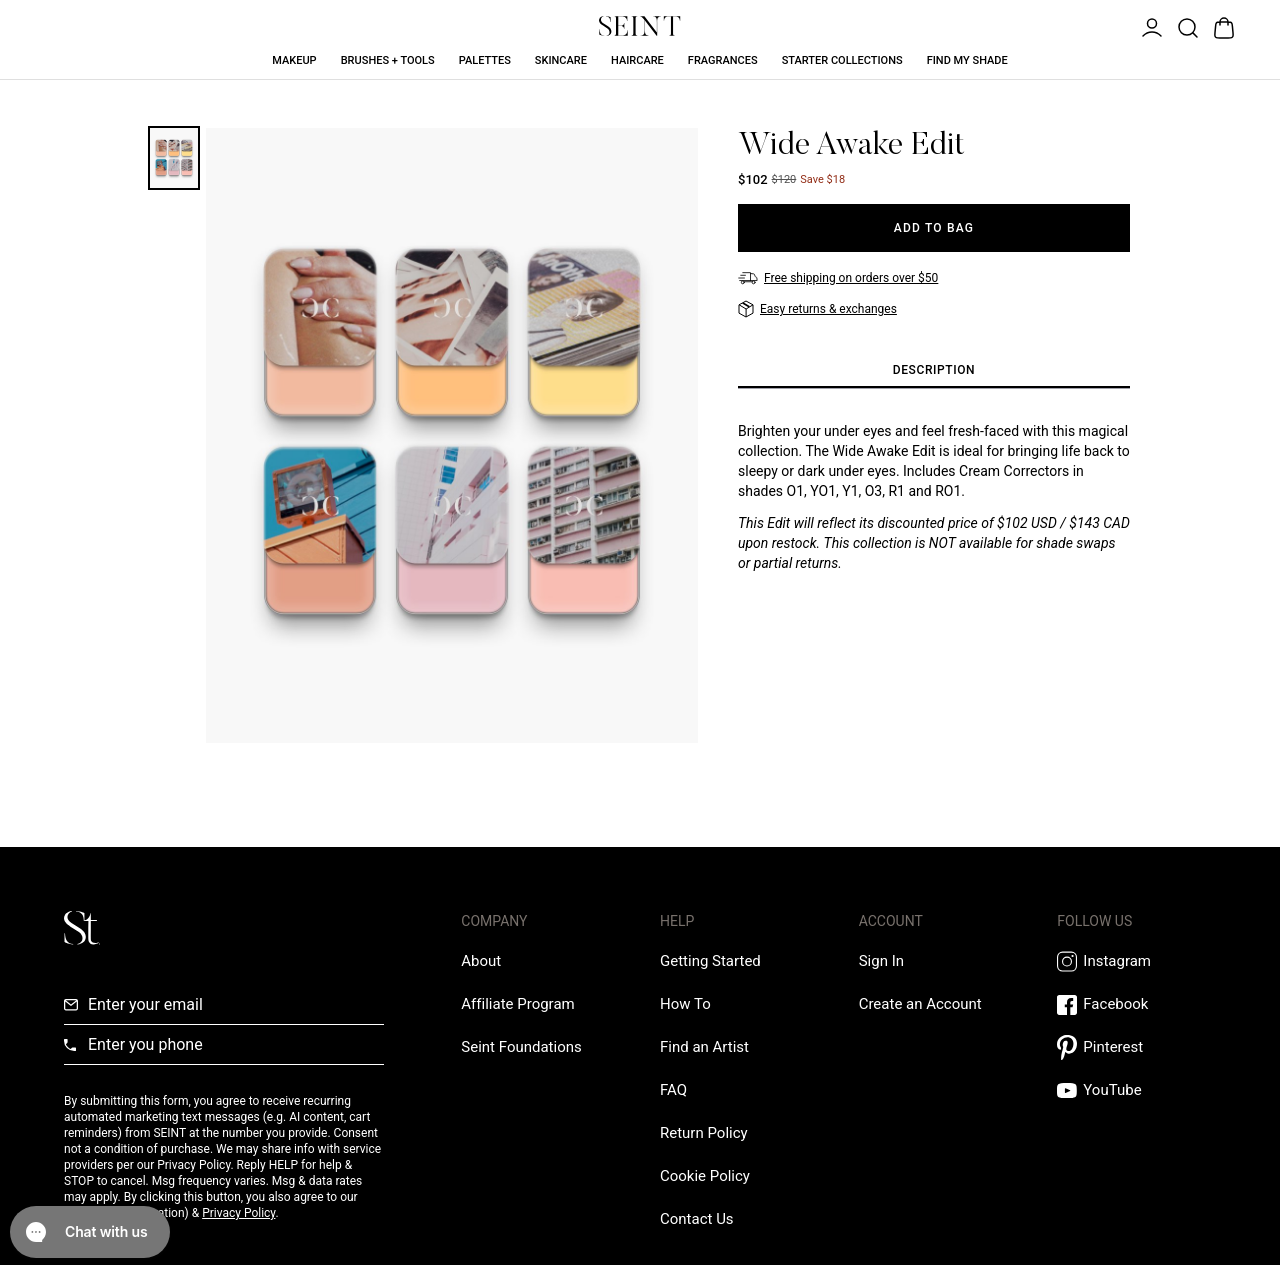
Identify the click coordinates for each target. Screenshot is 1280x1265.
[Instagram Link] (1136, 961)
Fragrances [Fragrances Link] (723, 60)
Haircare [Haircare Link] (637, 60)
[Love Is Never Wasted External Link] (521, 1047)
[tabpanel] (934, 497)
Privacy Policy (238, 1213)
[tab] (934, 371)
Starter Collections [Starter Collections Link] (842, 60)
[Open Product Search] (1186, 26)
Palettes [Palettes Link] (485, 60)
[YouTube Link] (1136, 1090)
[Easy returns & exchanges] (817, 309)
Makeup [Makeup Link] (294, 60)
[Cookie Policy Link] (705, 1176)
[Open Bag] (1222, 26)
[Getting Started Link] (710, 961)
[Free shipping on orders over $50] (838, 278)
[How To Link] (685, 1004)
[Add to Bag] (934, 228)
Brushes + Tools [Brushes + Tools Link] (388, 60)
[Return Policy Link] (704, 1133)
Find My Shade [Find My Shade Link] (967, 60)
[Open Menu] (1150, 26)
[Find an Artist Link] (704, 1047)
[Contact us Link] (697, 1219)
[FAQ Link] (673, 1090)
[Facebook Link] (1136, 1004)
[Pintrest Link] (1136, 1047)
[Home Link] (640, 26)
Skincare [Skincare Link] (561, 60)
